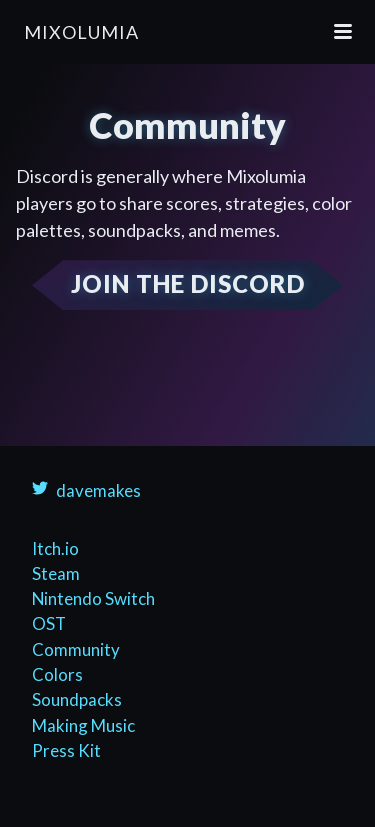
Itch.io (55, 548)
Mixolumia (81, 32)
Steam (56, 573)
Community (76, 649)
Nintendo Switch (93, 598)
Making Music (83, 725)
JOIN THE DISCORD (188, 283)
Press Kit (66, 750)
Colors (57, 674)
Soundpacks (77, 699)
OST (49, 623)
